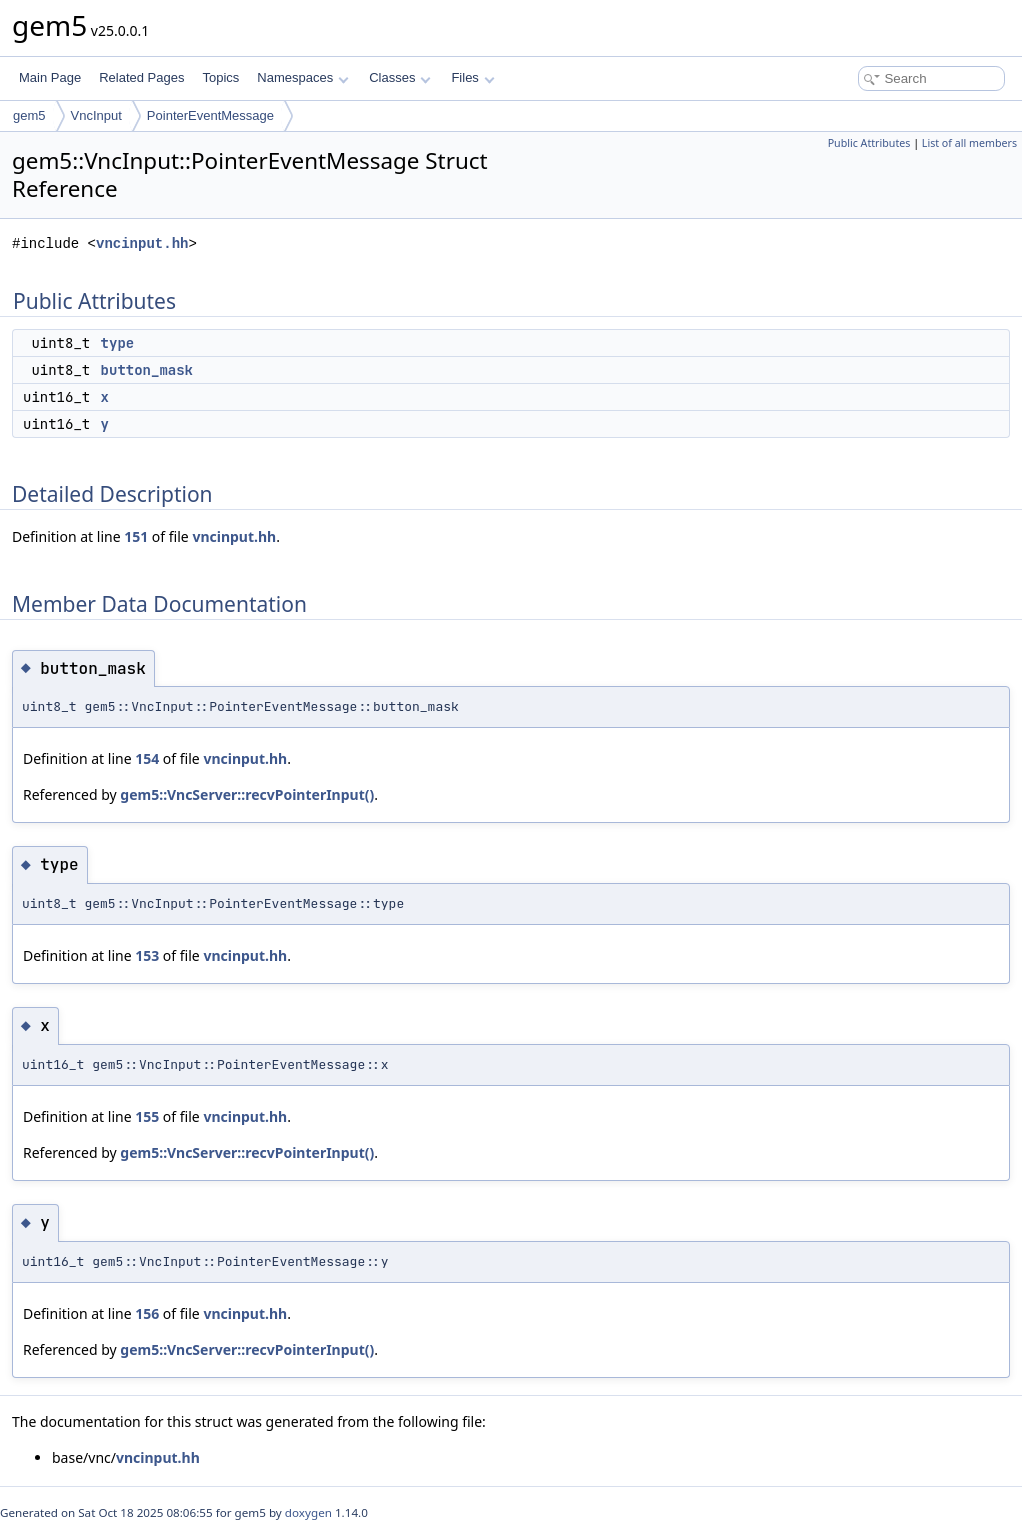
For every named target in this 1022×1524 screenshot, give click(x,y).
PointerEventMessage (210, 115)
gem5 (29, 115)
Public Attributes (869, 143)
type (118, 343)
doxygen (308, 1512)
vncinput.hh (142, 243)
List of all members (969, 143)
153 (147, 955)
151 (136, 536)
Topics (220, 77)
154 (147, 758)
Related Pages (141, 77)
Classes (400, 77)
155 (147, 1116)
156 (147, 1313)
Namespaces (302, 77)
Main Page (50, 77)
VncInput (96, 115)
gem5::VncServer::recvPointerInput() (247, 794)
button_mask (147, 370)
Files (472, 77)
